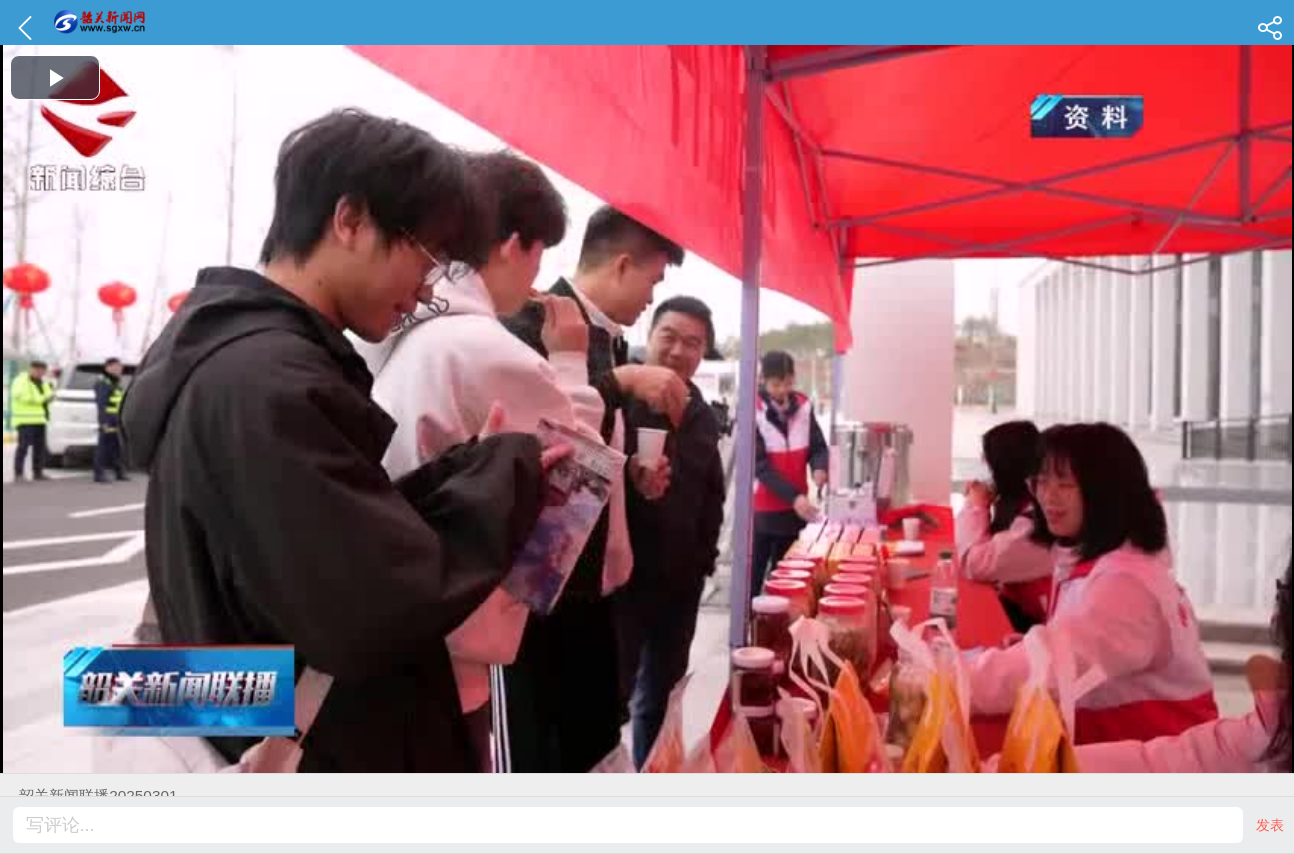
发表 (1270, 825)
